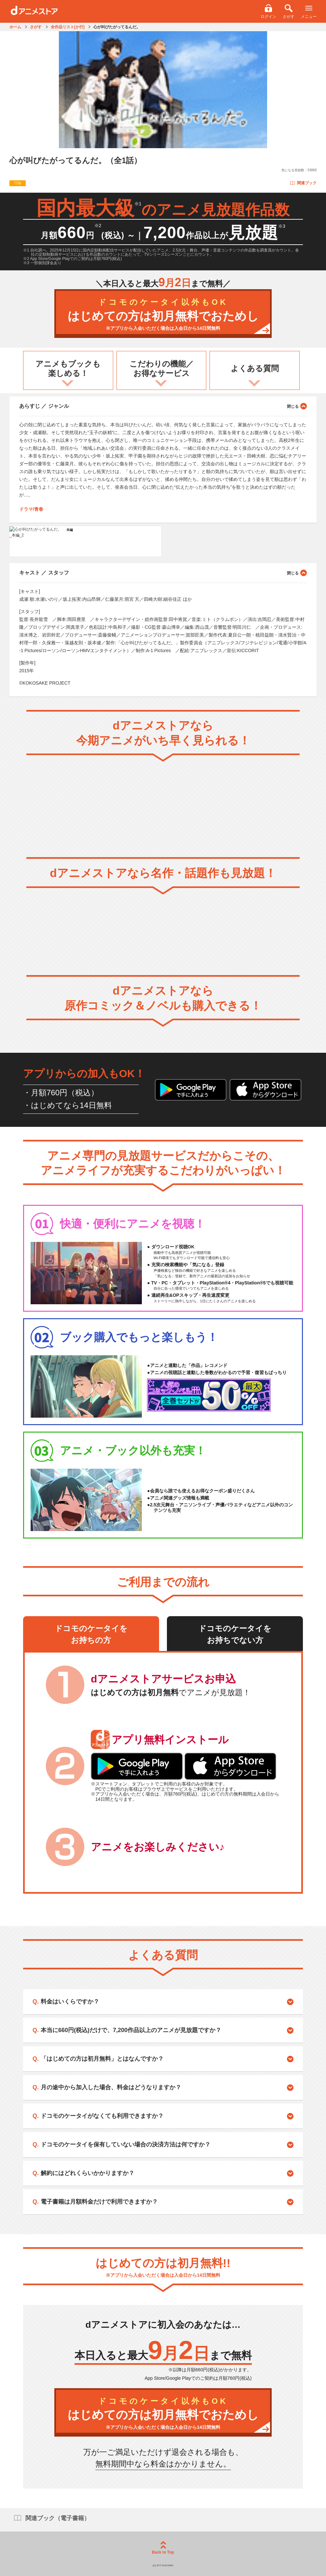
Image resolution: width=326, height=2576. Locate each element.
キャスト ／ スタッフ (163, 572)
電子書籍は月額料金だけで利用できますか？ (99, 2201)
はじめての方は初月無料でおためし (163, 314)
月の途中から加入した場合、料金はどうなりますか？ (111, 2087)
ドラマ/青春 (31, 509)
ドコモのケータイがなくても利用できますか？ (102, 2116)
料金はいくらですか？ (70, 2001)
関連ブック (303, 183)
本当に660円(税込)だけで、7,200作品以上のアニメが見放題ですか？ (131, 2030)
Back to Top (163, 2548)
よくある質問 (255, 368)
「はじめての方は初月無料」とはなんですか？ (102, 2058)
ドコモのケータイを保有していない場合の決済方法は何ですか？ (126, 2144)
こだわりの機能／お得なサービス (161, 368)
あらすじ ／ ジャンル (163, 405)
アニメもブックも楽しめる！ (68, 368)
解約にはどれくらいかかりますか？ (87, 2173)
